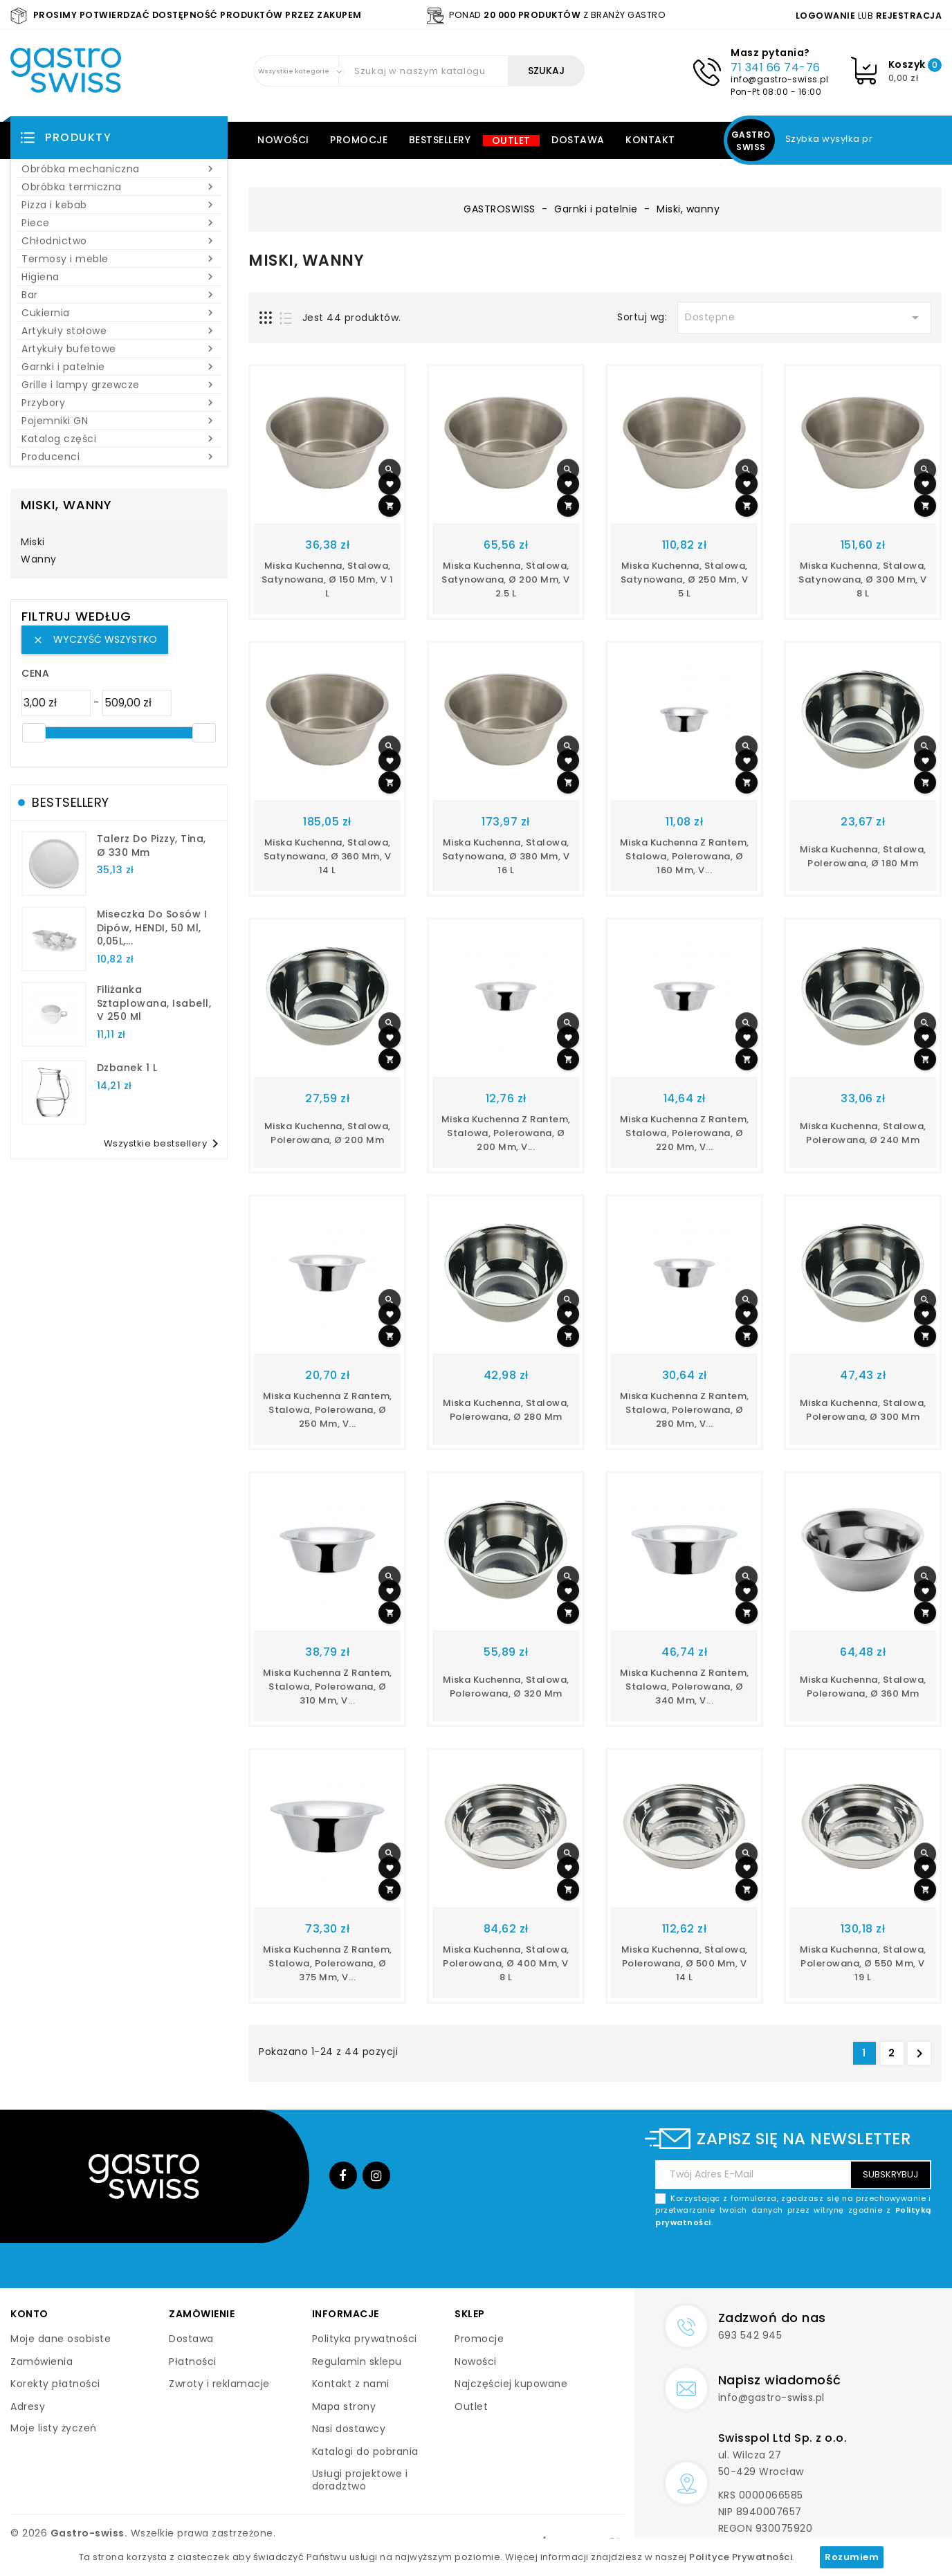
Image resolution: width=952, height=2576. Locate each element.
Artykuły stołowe (119, 331)
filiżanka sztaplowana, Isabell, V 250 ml (154, 1003)
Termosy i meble (119, 259)
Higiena (119, 277)
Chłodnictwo (119, 241)
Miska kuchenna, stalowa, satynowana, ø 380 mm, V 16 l (506, 856)
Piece (119, 223)
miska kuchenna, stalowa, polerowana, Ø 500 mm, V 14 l (684, 1963)
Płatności (193, 2361)
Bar (119, 295)
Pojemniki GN (119, 421)
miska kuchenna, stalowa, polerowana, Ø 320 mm (506, 1686)
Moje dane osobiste (60, 2339)
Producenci (119, 457)
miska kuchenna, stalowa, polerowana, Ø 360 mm (863, 1686)
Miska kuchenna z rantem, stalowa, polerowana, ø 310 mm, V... (327, 1686)
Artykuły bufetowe (119, 349)
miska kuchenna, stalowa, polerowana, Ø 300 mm (863, 1409)
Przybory (119, 403)
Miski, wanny (66, 504)
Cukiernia (119, 313)
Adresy (27, 2406)
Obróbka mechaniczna (119, 169)
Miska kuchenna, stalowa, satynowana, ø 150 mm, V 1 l (328, 579)
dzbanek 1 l (127, 1068)
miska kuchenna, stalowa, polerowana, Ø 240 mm (863, 1133)
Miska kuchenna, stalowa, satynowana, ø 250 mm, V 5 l (685, 579)
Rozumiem (852, 2557)
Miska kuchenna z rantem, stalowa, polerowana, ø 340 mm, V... (684, 1686)
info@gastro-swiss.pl (779, 79)
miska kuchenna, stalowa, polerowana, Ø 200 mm (327, 1133)
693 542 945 (750, 2335)
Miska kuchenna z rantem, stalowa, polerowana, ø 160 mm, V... (684, 856)
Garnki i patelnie (119, 367)
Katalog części (119, 439)
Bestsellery (440, 140)
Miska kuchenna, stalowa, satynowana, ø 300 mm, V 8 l (862, 579)
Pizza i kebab (119, 205)
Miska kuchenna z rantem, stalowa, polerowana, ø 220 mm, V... (684, 1133)
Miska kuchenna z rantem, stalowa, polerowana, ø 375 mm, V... (327, 1963)
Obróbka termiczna (119, 187)
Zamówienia (41, 2361)
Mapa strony (344, 2406)
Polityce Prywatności (740, 2557)
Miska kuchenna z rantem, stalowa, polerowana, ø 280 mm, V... (684, 1409)
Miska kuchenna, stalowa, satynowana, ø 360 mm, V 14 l (328, 856)
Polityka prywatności (364, 2339)
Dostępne (804, 317)
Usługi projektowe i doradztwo (360, 2480)
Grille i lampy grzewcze (119, 385)
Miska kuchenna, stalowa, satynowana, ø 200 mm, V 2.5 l (505, 579)
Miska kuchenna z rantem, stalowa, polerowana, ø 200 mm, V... (506, 1133)
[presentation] (826, 2261)
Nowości (283, 140)
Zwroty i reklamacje (219, 2384)
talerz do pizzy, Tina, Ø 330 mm (151, 845)
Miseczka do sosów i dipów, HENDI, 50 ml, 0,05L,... (152, 928)
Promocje (358, 140)
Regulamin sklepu (357, 2361)
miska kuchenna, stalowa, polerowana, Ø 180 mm (863, 856)
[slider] (34, 732)
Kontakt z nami (351, 2384)
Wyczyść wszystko (95, 639)
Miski (33, 542)
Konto (29, 2314)
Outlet (511, 140)
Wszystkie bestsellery (164, 1143)
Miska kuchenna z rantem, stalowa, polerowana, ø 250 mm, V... (327, 1409)
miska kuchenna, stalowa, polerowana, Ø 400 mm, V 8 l (506, 1963)
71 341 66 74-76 (776, 67)
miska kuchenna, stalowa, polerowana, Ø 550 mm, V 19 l (863, 1963)
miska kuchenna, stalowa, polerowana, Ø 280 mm (506, 1409)
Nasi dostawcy (349, 2429)
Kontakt (650, 140)
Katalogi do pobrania (365, 2451)
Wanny (39, 560)
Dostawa (578, 140)
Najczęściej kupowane (511, 2384)
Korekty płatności (55, 2384)
